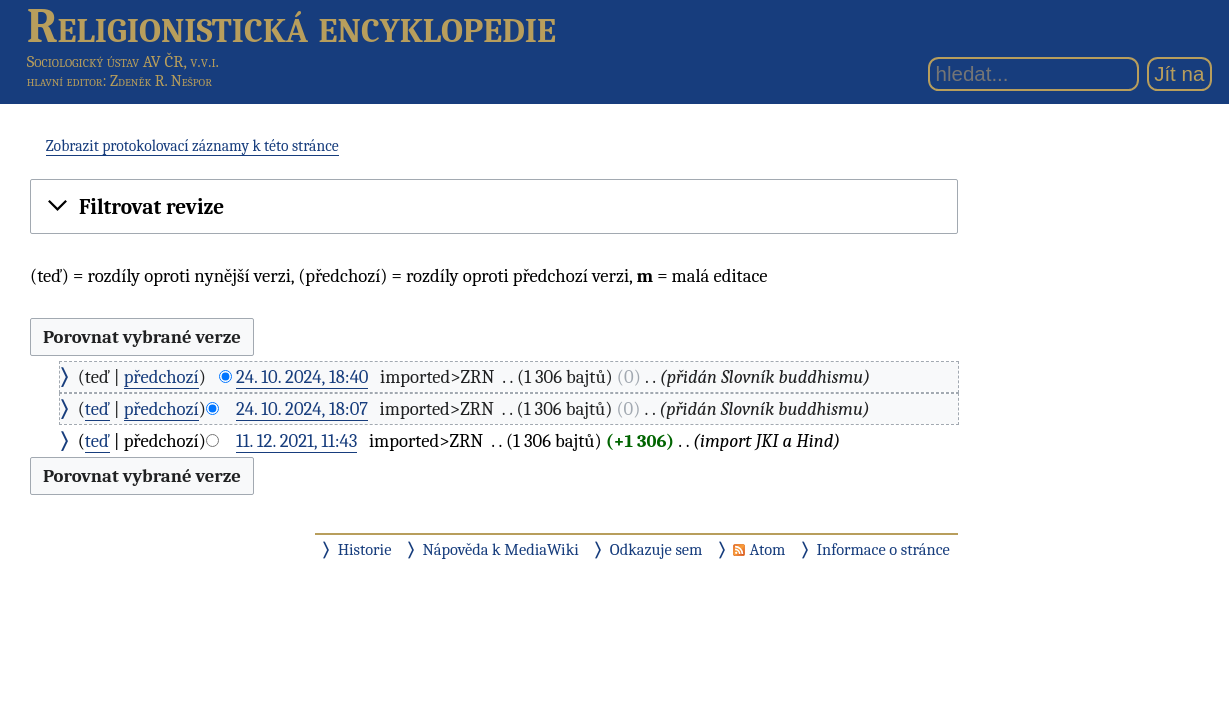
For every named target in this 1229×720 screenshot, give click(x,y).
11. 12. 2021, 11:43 (296, 441)
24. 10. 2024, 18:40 (302, 377)
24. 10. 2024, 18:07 (302, 409)
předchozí (161, 377)
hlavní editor (65, 81)
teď (97, 409)
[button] (494, 207)
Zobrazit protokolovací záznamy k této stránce (192, 146)
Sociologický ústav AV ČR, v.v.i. (123, 61)
